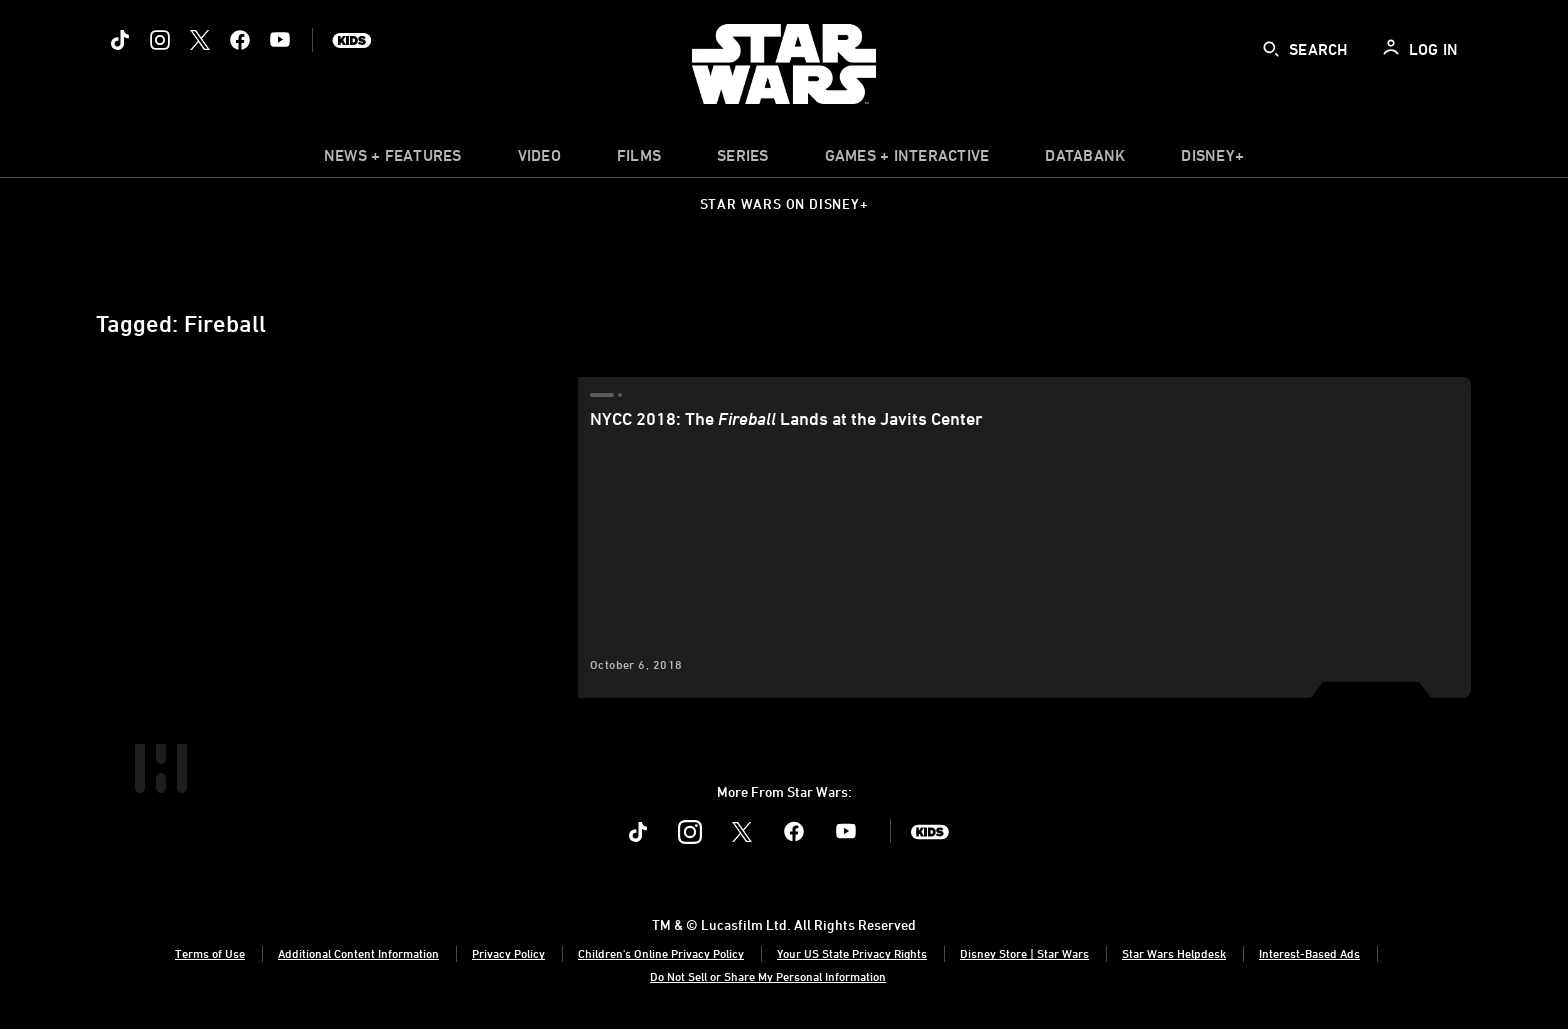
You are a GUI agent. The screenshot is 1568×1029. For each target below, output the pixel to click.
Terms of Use (210, 953)
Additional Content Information (358, 953)
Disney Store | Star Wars (1024, 953)
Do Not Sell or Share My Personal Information (768, 976)
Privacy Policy (508, 953)
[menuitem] (539, 160)
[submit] (1271, 49)
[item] (393, 160)
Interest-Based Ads (1309, 953)
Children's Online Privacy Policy (661, 953)
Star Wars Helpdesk (1174, 953)
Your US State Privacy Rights (852, 953)
